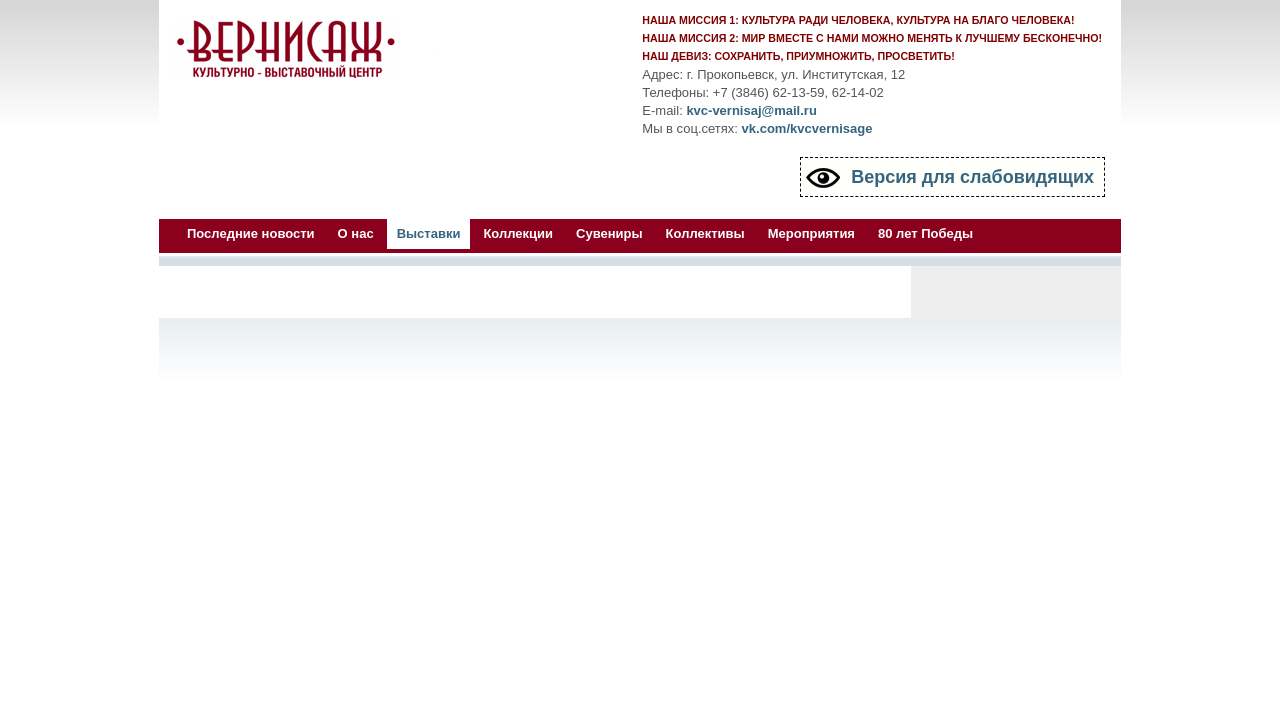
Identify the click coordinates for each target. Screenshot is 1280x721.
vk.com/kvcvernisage (807, 128)
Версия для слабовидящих (972, 177)
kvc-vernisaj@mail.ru (751, 110)
